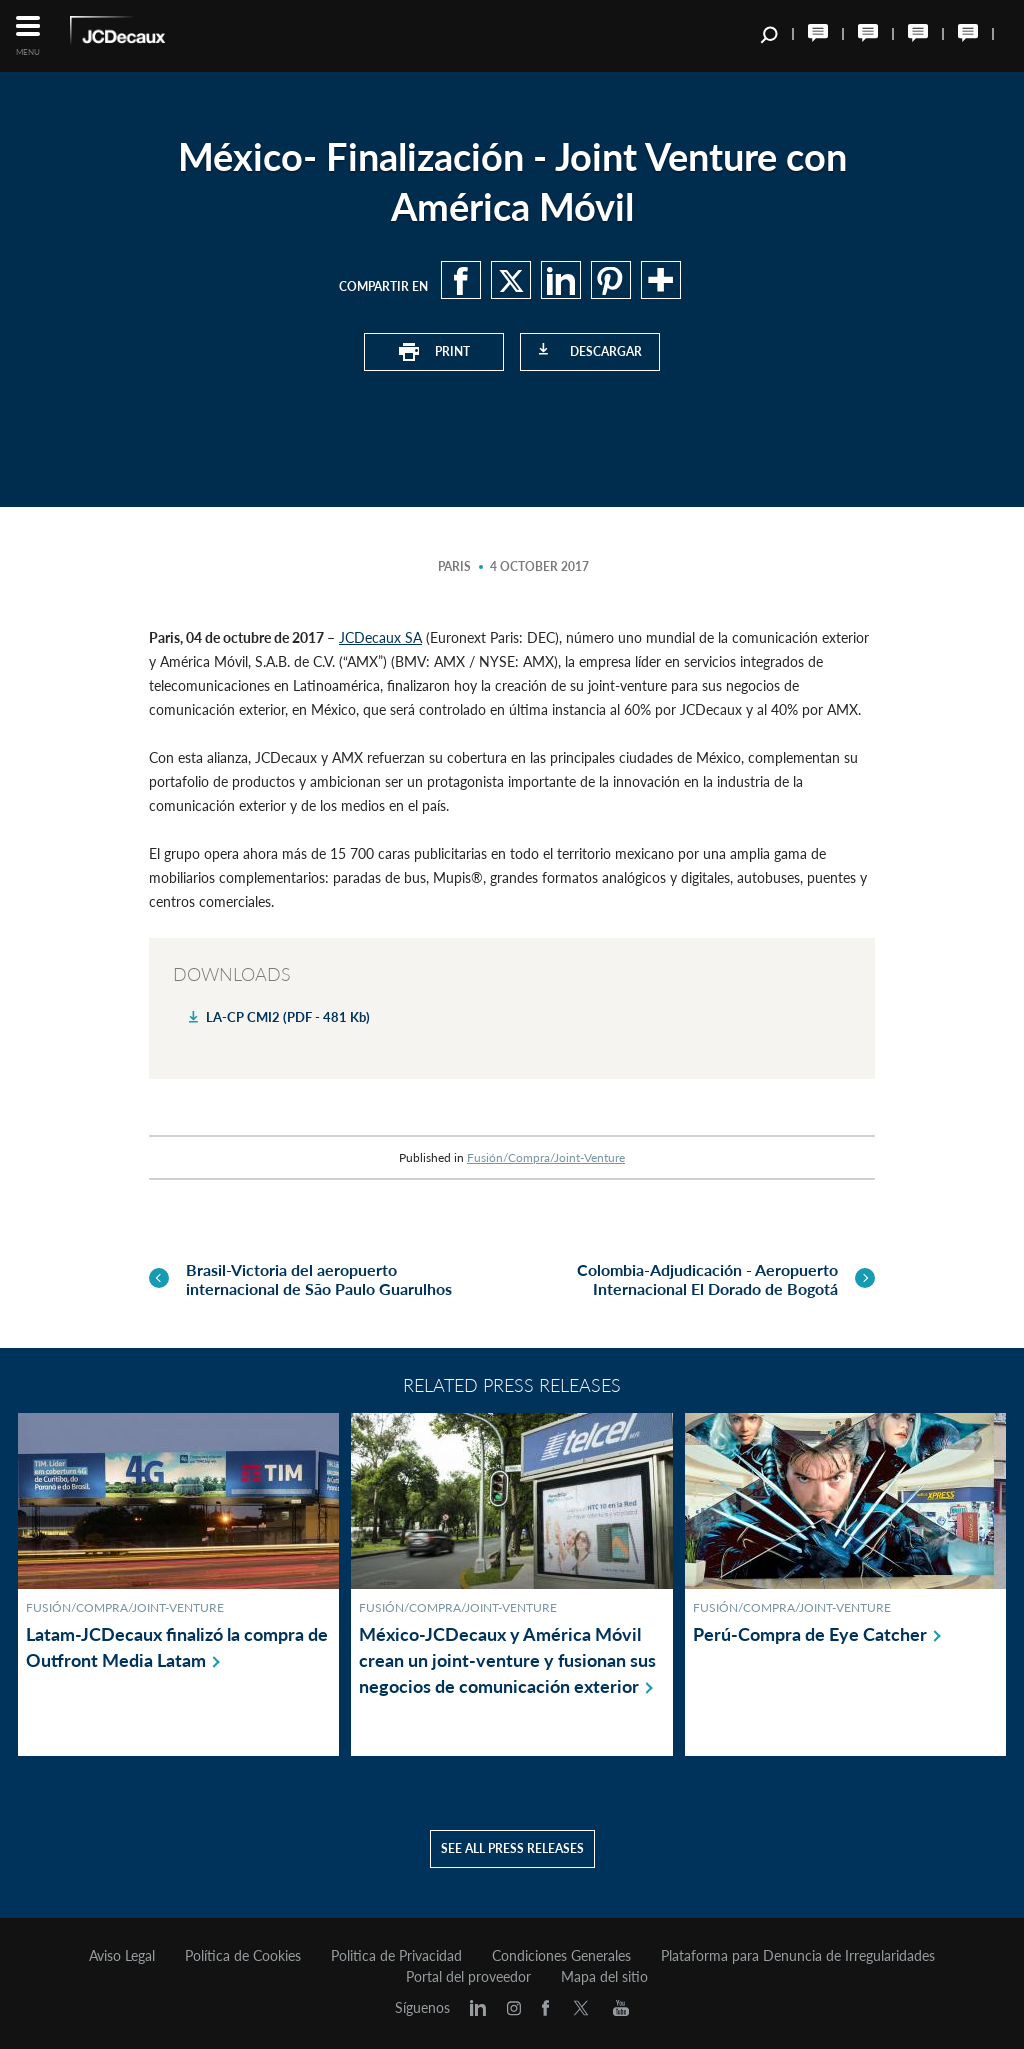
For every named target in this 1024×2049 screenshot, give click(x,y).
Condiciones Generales (561, 1956)
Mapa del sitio (604, 1977)
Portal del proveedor (468, 1977)
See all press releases (512, 1848)
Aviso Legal (122, 1956)
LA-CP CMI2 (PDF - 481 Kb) (288, 1017)
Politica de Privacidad (396, 1956)
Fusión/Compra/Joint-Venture (546, 1157)
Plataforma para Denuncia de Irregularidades (798, 1956)
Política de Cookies (243, 1956)
